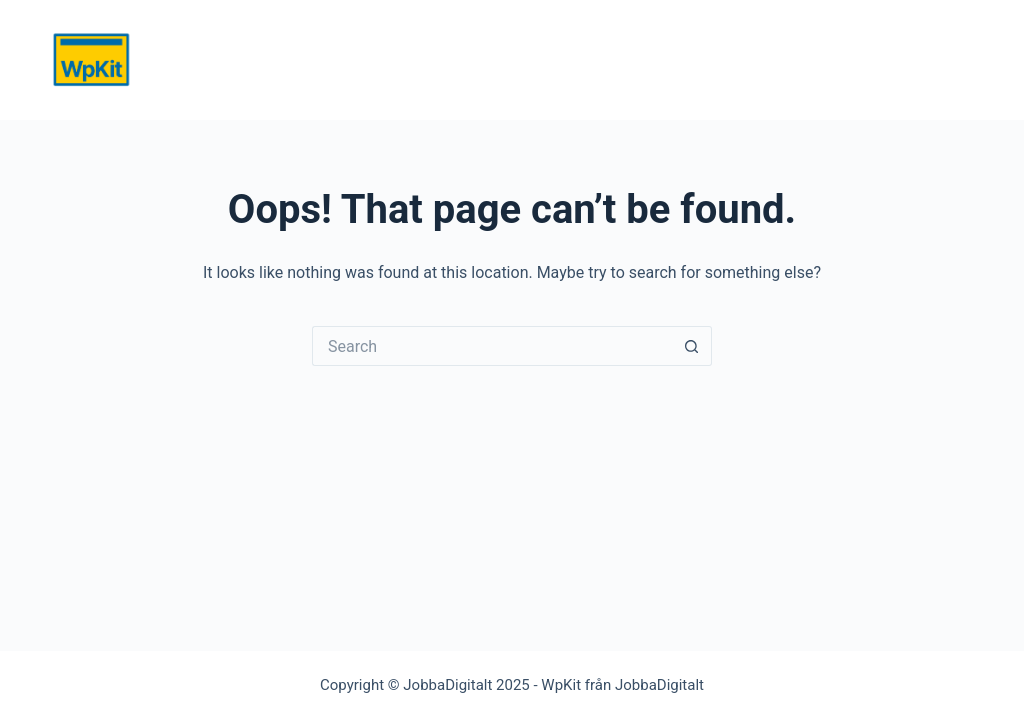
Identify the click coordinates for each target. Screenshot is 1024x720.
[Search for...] (492, 346)
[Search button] (692, 346)
